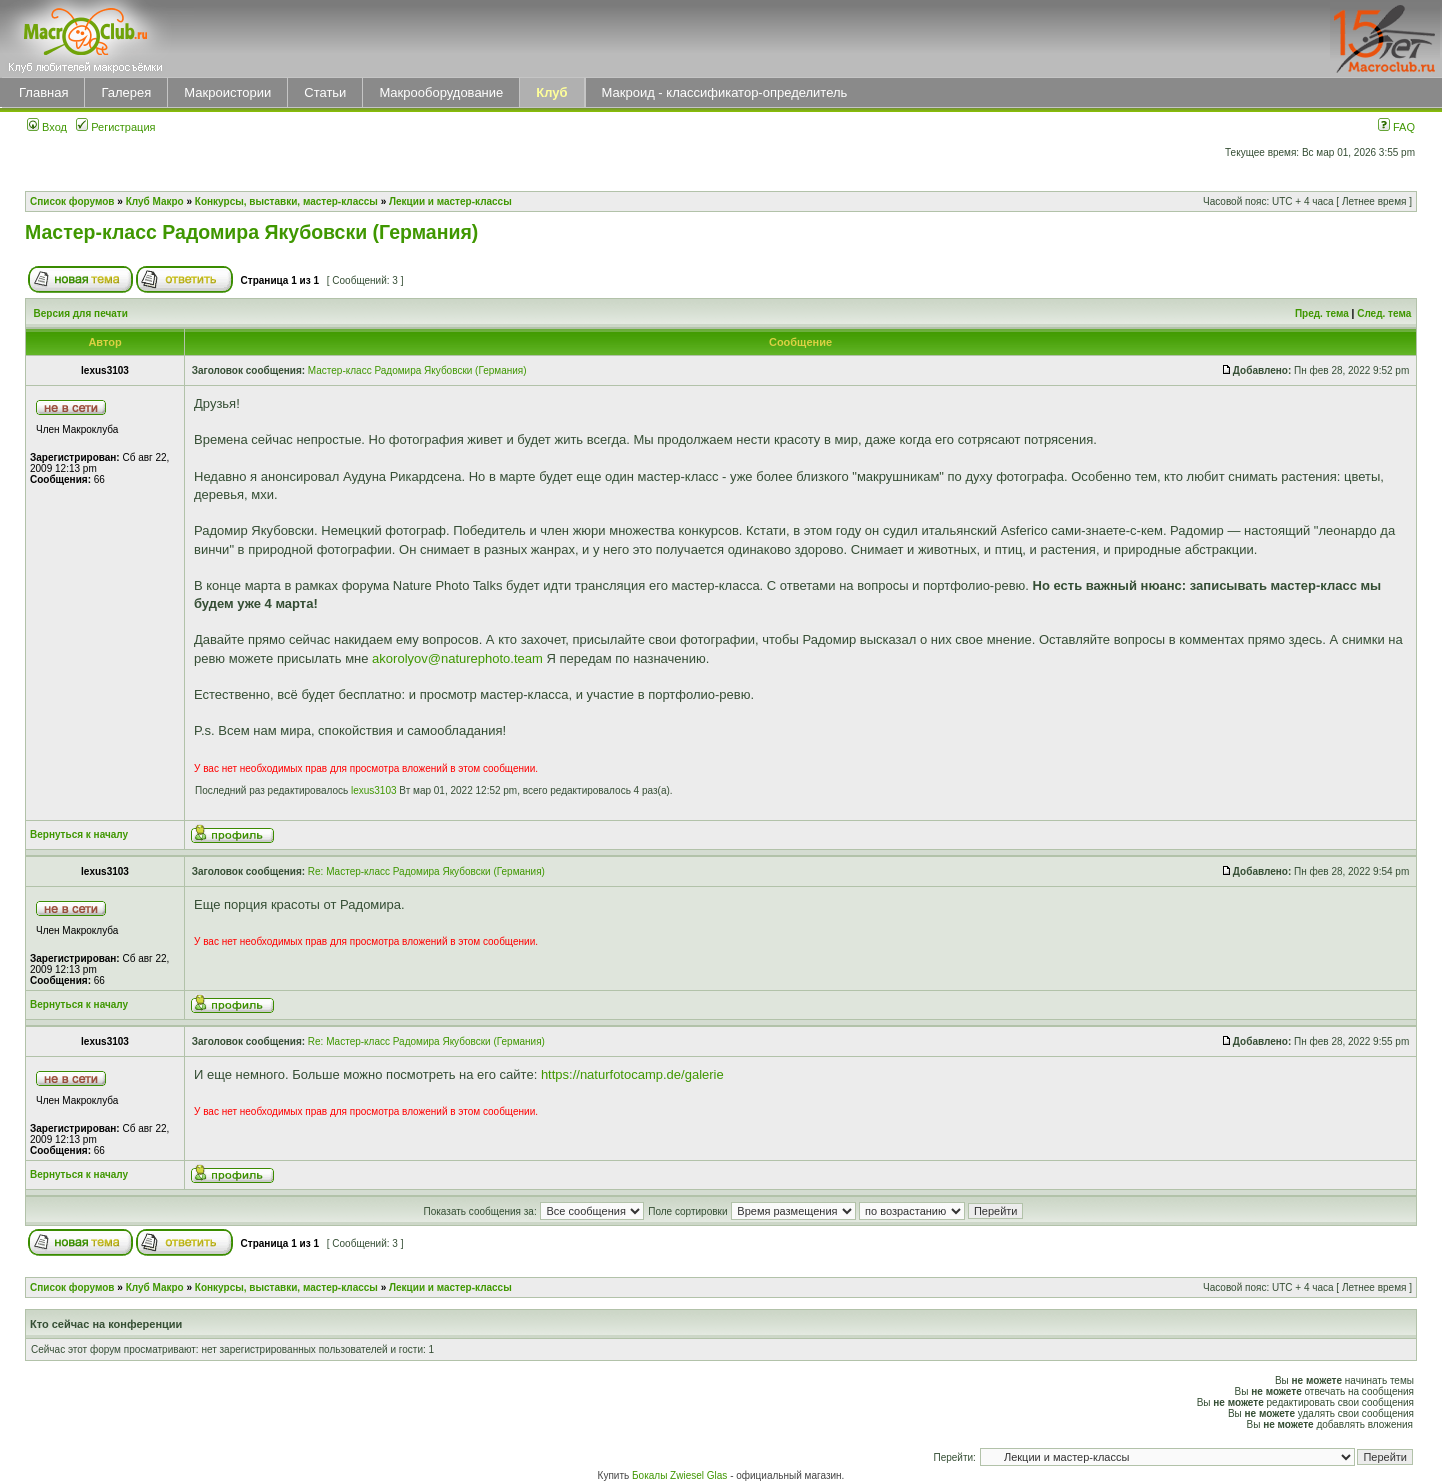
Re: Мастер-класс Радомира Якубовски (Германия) (426, 871)
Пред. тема (1322, 313)
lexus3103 (374, 790)
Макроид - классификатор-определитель (725, 92)
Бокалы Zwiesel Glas (681, 1475)
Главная (43, 92)
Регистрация (115, 127)
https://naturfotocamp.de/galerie (632, 1074)
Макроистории (227, 92)
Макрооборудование (441, 92)
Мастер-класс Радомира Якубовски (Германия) (251, 232)
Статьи (325, 92)
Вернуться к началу (79, 834)
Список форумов (72, 201)
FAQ (1396, 127)
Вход (47, 127)
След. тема (1384, 313)
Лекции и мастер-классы (450, 201)
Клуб (551, 92)
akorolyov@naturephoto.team (457, 658)
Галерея (126, 92)
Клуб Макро (155, 201)
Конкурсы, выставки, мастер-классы (286, 201)
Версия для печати (81, 313)
